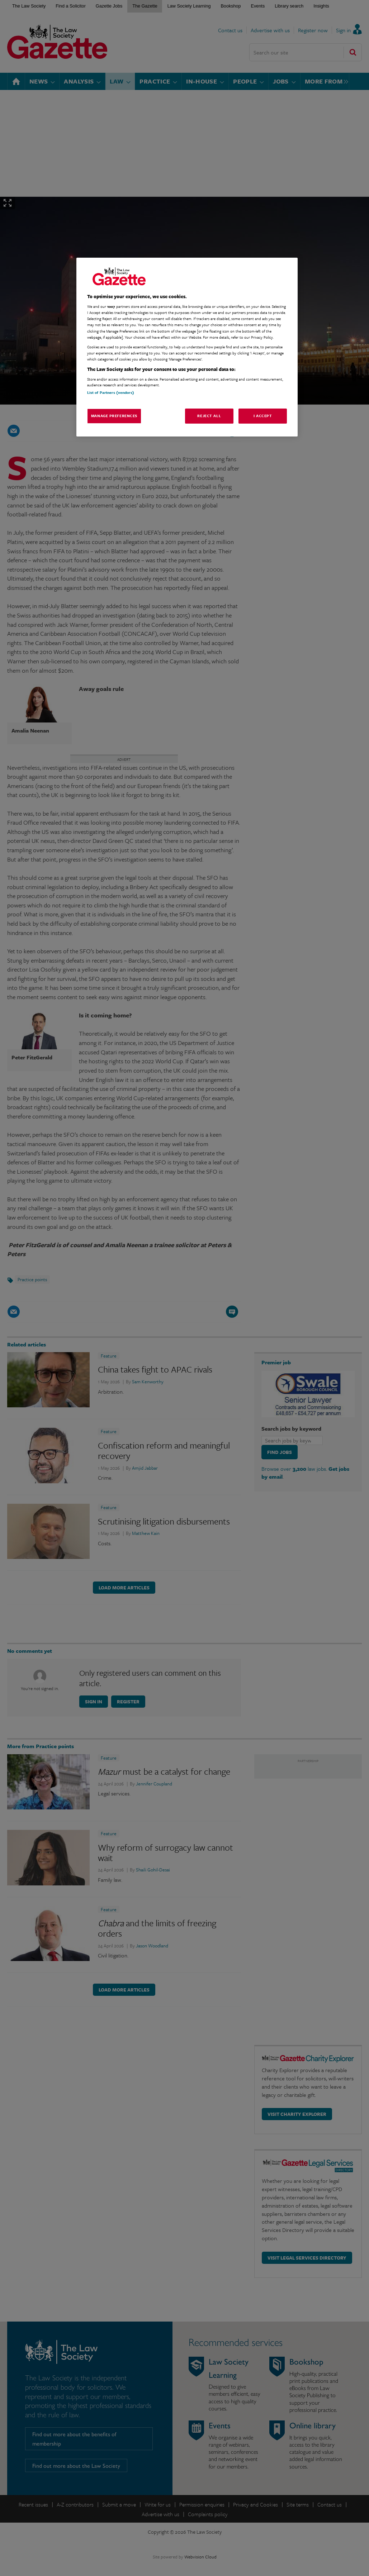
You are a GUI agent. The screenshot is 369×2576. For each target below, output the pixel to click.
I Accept (263, 416)
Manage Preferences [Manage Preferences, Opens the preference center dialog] (114, 416)
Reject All (209, 416)
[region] (187, 347)
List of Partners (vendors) (110, 392)
